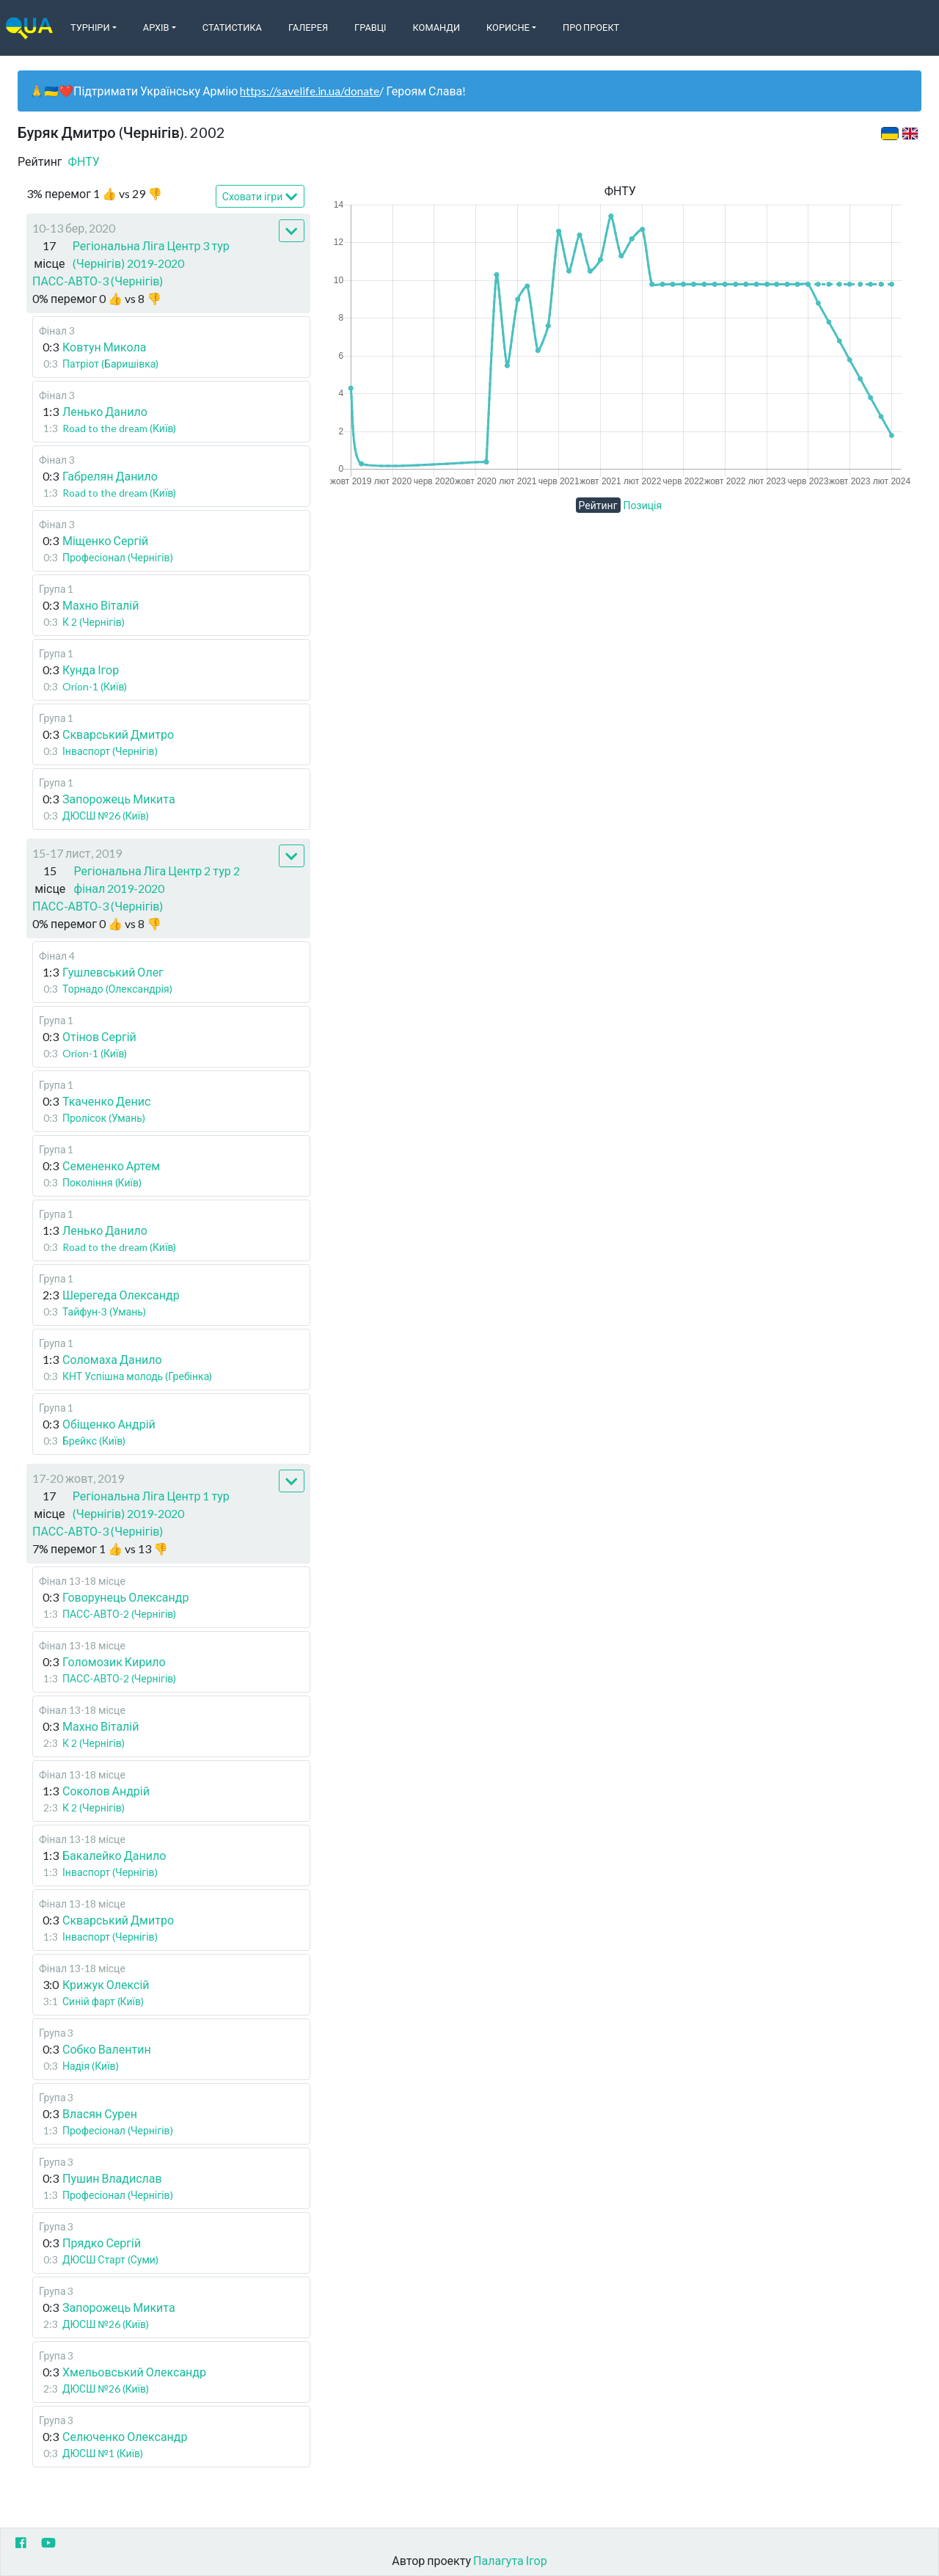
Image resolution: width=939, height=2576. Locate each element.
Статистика (232, 27)
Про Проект (591, 27)
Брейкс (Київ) (93, 1440)
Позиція (643, 505)
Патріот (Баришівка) (110, 363)
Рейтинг (598, 505)
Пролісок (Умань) (103, 1118)
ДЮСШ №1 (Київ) (102, 2453)
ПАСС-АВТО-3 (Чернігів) (97, 281)
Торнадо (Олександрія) (117, 988)
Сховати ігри (260, 197)
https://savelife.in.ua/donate (309, 91)
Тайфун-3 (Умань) (104, 1311)
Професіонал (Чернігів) (117, 557)
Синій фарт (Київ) (103, 2001)
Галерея (308, 27)
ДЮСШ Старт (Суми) (110, 2259)
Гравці (370, 27)
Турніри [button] (90, 27)
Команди (436, 27)
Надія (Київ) (90, 2065)
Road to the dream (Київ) (119, 428)
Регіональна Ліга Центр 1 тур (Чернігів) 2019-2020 (151, 1504)
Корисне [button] (508, 27)
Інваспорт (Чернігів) (110, 751)
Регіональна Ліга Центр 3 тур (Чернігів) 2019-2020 (151, 254)
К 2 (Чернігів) (93, 622)
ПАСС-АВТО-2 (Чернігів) (119, 1614)
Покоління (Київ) (102, 1182)
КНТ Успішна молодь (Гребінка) (137, 1376)
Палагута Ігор (510, 2560)
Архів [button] (156, 27)
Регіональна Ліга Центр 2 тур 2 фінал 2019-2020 (157, 879)
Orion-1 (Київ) (94, 686)
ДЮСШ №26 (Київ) (105, 815)
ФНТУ (84, 161)
